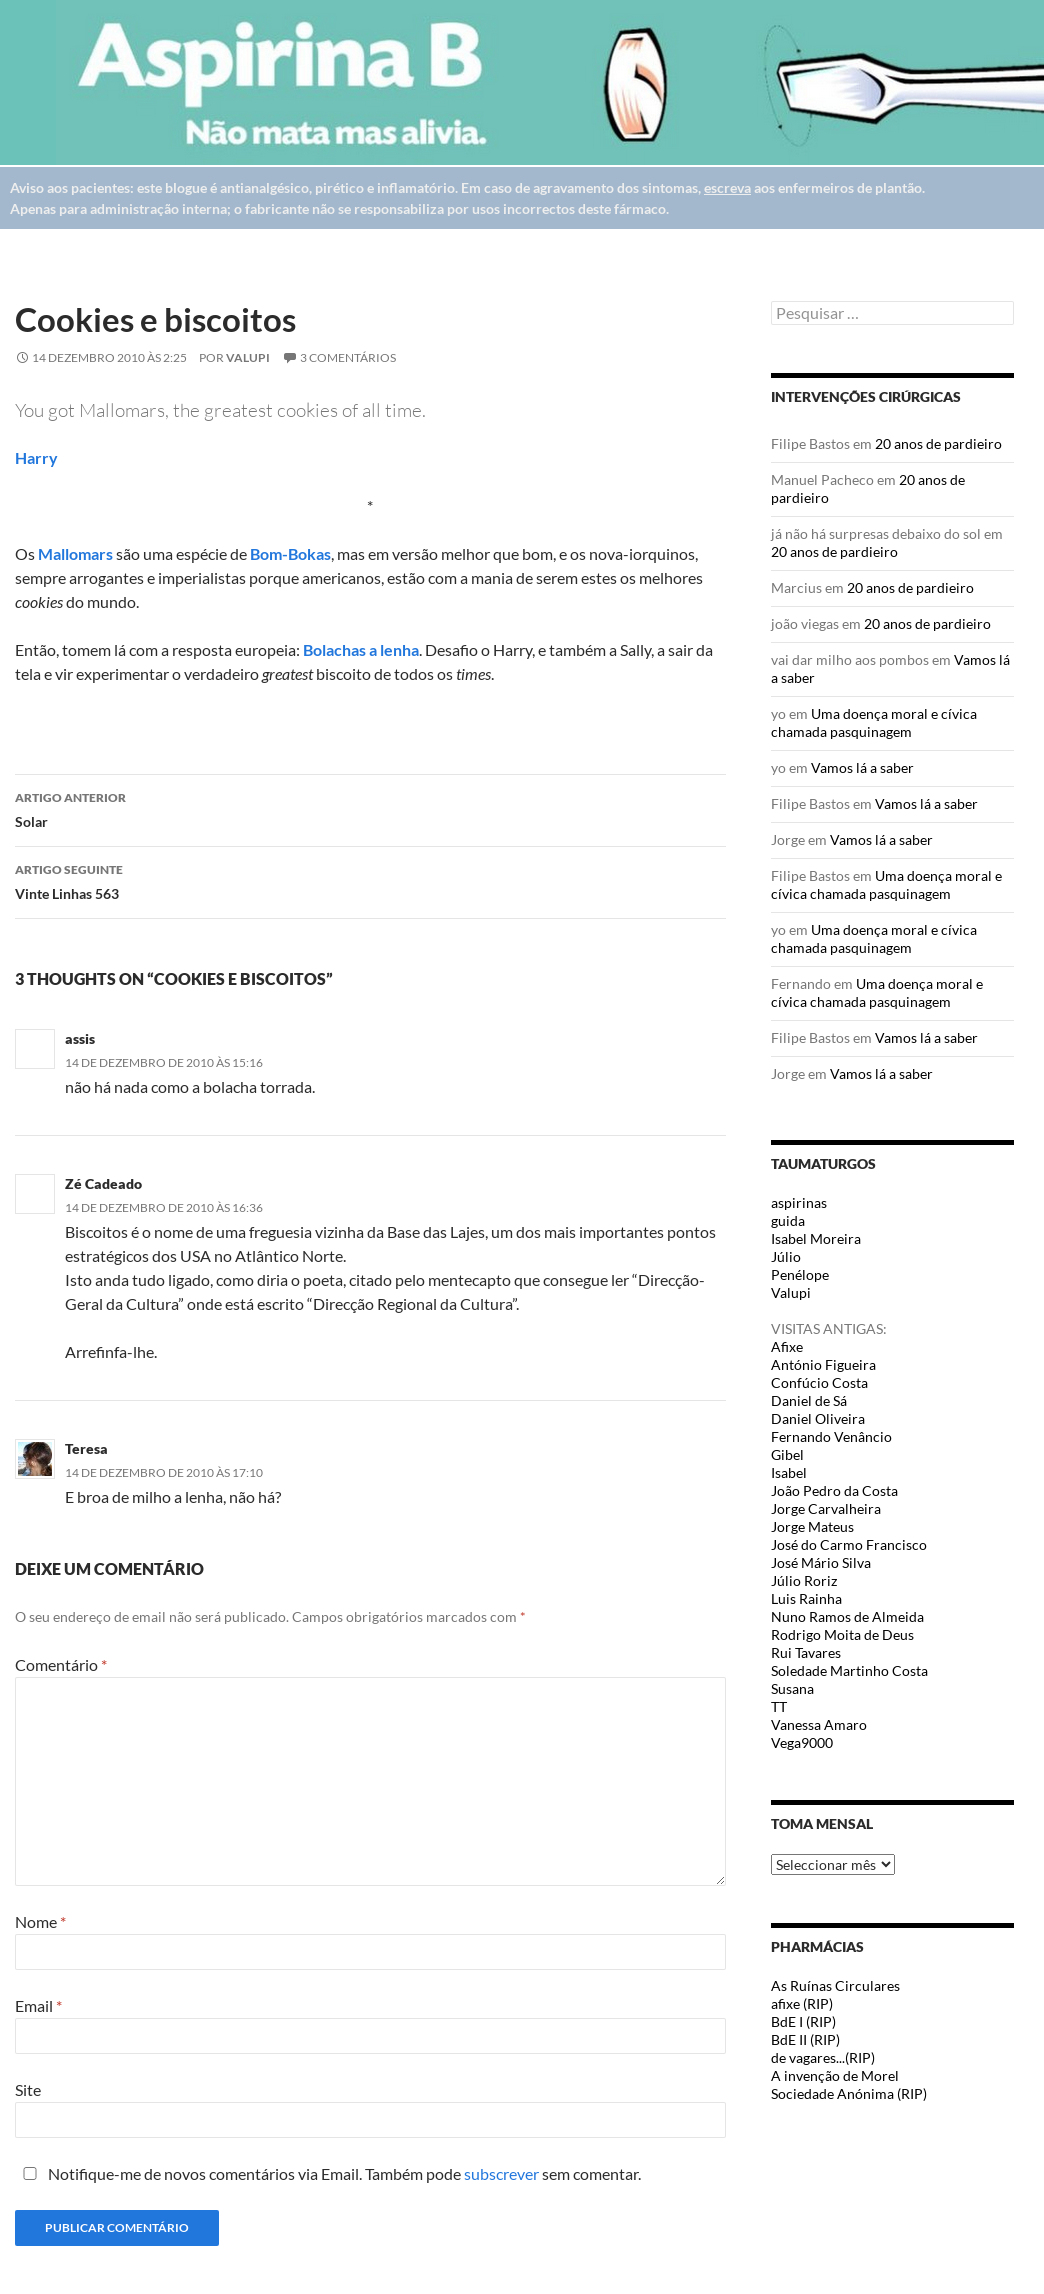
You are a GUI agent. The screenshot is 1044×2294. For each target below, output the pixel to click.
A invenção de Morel (835, 2075)
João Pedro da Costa (834, 1490)
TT (779, 1706)
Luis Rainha (806, 1598)
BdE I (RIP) (803, 2021)
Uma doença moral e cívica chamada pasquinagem (874, 722)
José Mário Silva (821, 1562)
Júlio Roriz (804, 1580)
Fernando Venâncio (831, 1436)
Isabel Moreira (816, 1238)
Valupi (248, 357)
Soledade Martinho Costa (849, 1670)
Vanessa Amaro (819, 1724)
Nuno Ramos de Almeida (847, 1616)
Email (38, 2005)
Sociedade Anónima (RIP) (849, 2093)
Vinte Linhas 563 (370, 880)
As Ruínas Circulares (835, 1985)
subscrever (501, 2173)
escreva (727, 187)
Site (28, 2089)
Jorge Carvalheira (826, 1508)
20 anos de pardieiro (938, 443)
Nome (40, 1921)
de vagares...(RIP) (823, 2057)
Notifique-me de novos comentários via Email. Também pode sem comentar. (328, 2173)
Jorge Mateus (812, 1526)
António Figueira (823, 1364)
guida (788, 1220)
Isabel (789, 1472)
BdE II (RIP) (805, 2039)
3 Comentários (348, 357)
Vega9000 (802, 1742)
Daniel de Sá (809, 1400)
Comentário (61, 1664)
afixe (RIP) (802, 2003)
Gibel (787, 1454)
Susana (792, 1688)
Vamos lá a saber (862, 767)
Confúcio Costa (819, 1382)
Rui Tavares (806, 1652)
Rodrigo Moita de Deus (842, 1634)
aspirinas (799, 1202)
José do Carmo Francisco (849, 1544)
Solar (370, 808)
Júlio (786, 1256)
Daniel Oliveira (818, 1418)
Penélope (800, 1274)
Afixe (787, 1346)
